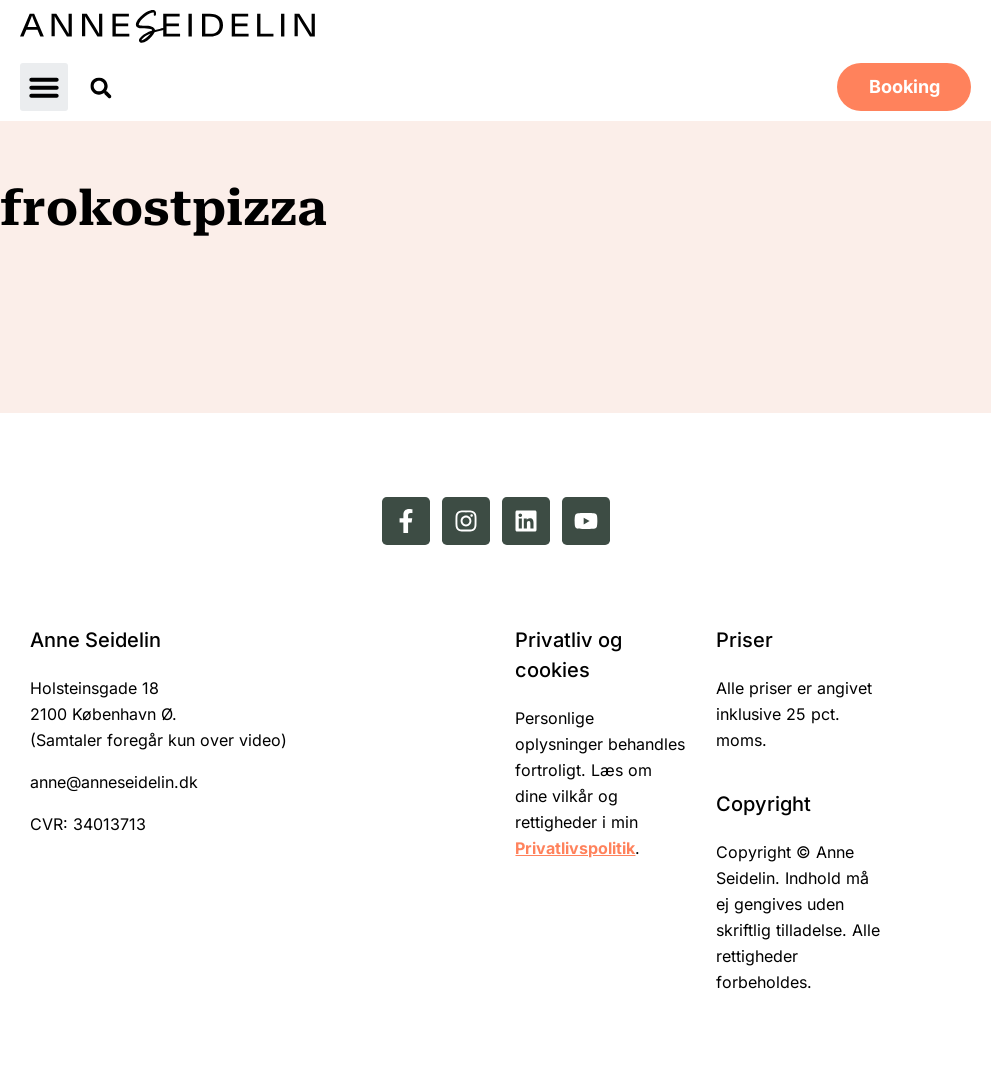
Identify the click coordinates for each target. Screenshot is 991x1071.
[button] (44, 87)
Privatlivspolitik (575, 848)
